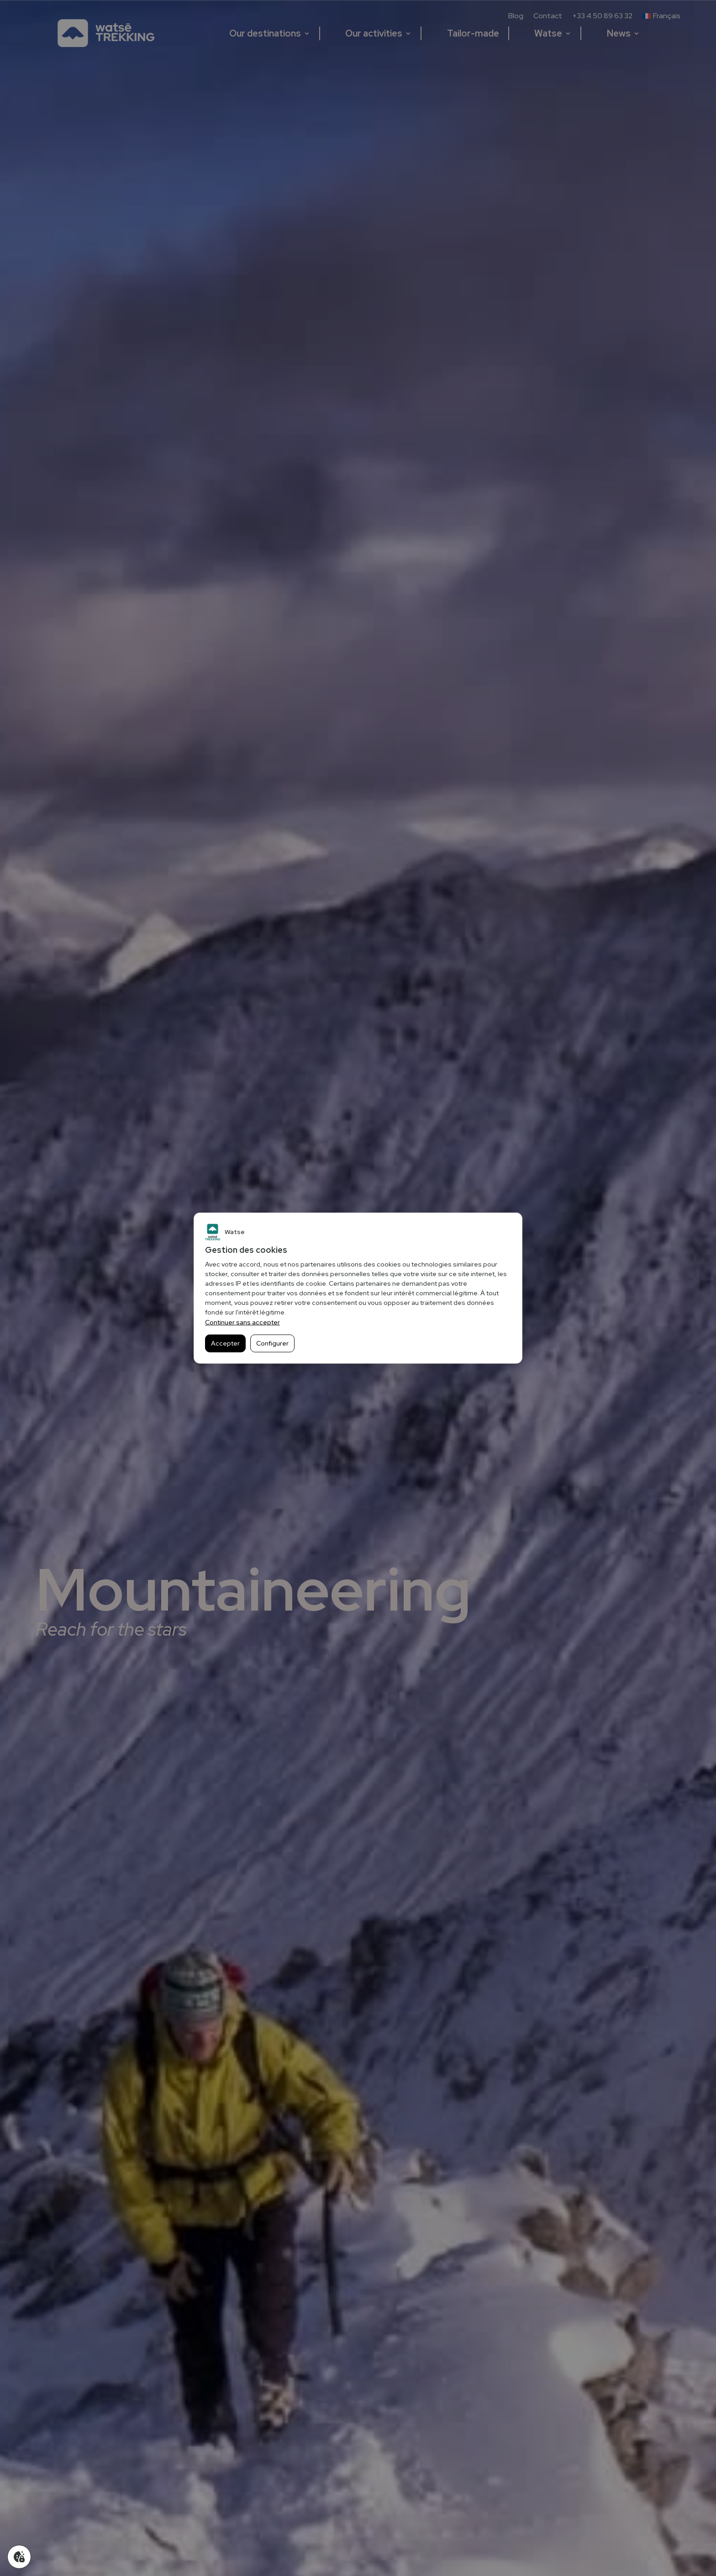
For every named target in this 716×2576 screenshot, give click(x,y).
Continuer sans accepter (242, 1322)
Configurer (272, 1343)
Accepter (225, 1343)
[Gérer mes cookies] (19, 2557)
